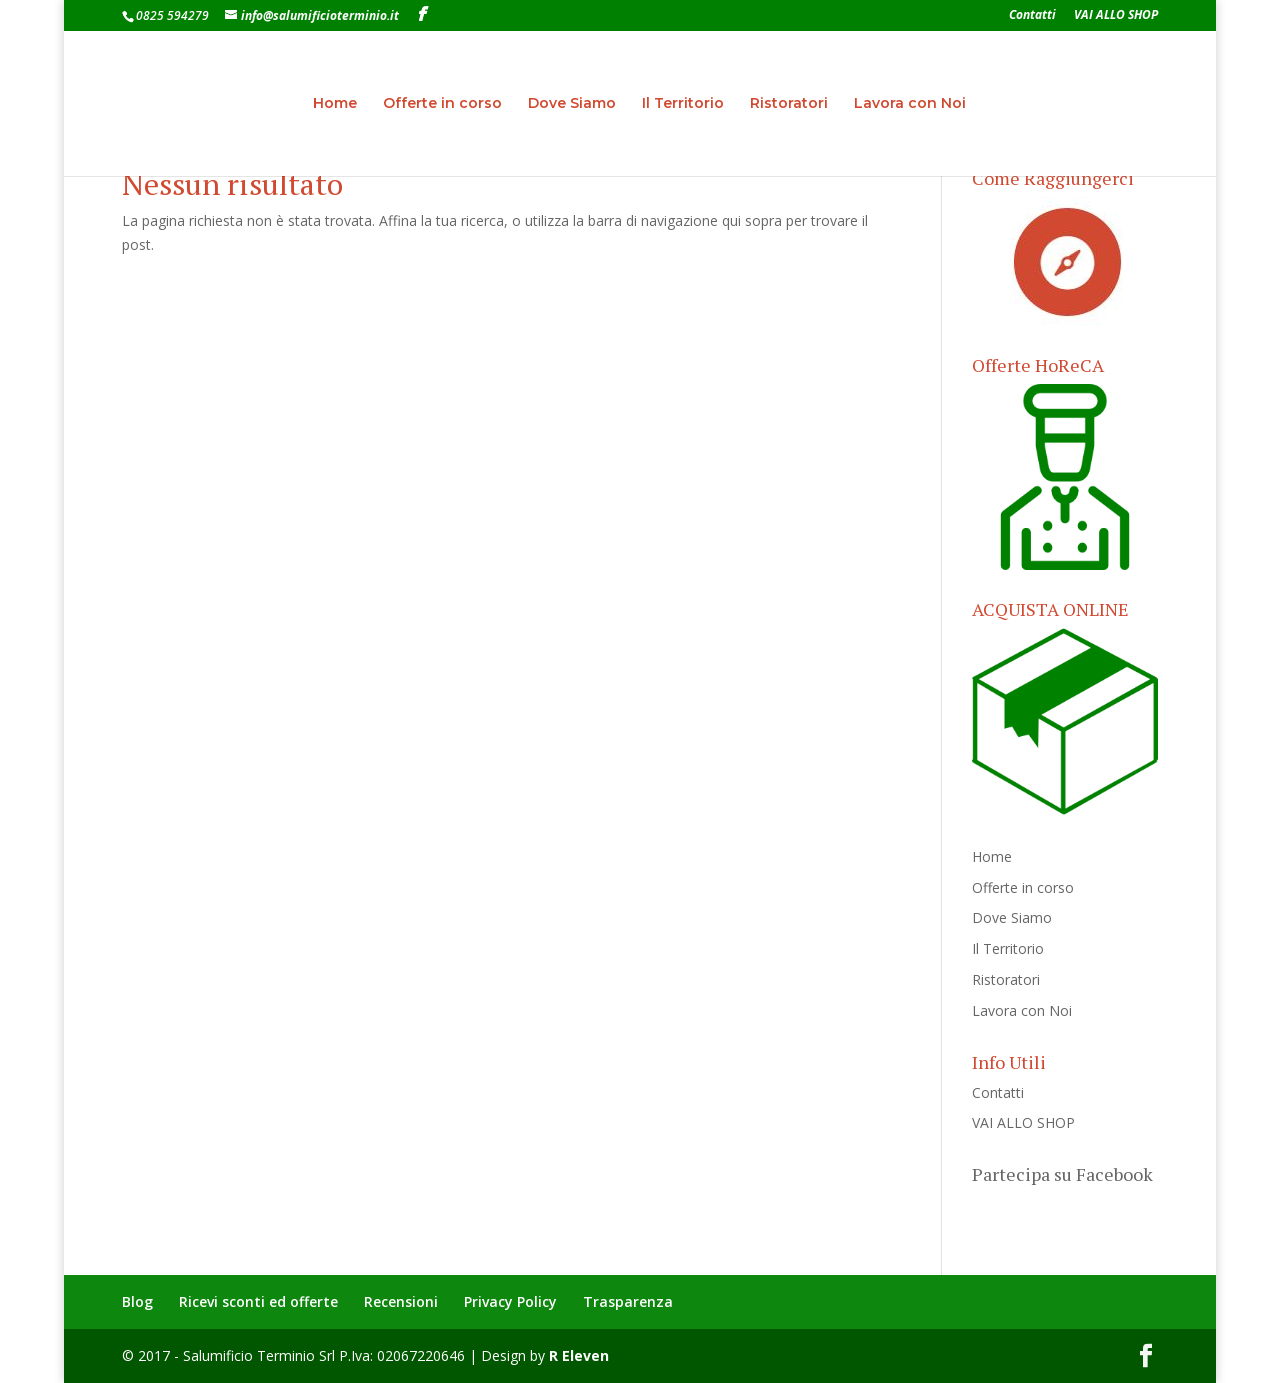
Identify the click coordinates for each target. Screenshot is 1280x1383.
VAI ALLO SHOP (1116, 16)
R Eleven (579, 1355)
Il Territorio (683, 104)
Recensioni (401, 1301)
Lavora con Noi (910, 104)
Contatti (1032, 16)
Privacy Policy (510, 1301)
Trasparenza (628, 1301)
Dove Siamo (572, 104)
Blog (137, 1301)
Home (335, 104)
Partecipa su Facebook (1062, 1174)
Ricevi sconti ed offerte (258, 1301)
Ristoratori (789, 104)
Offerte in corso (442, 104)
